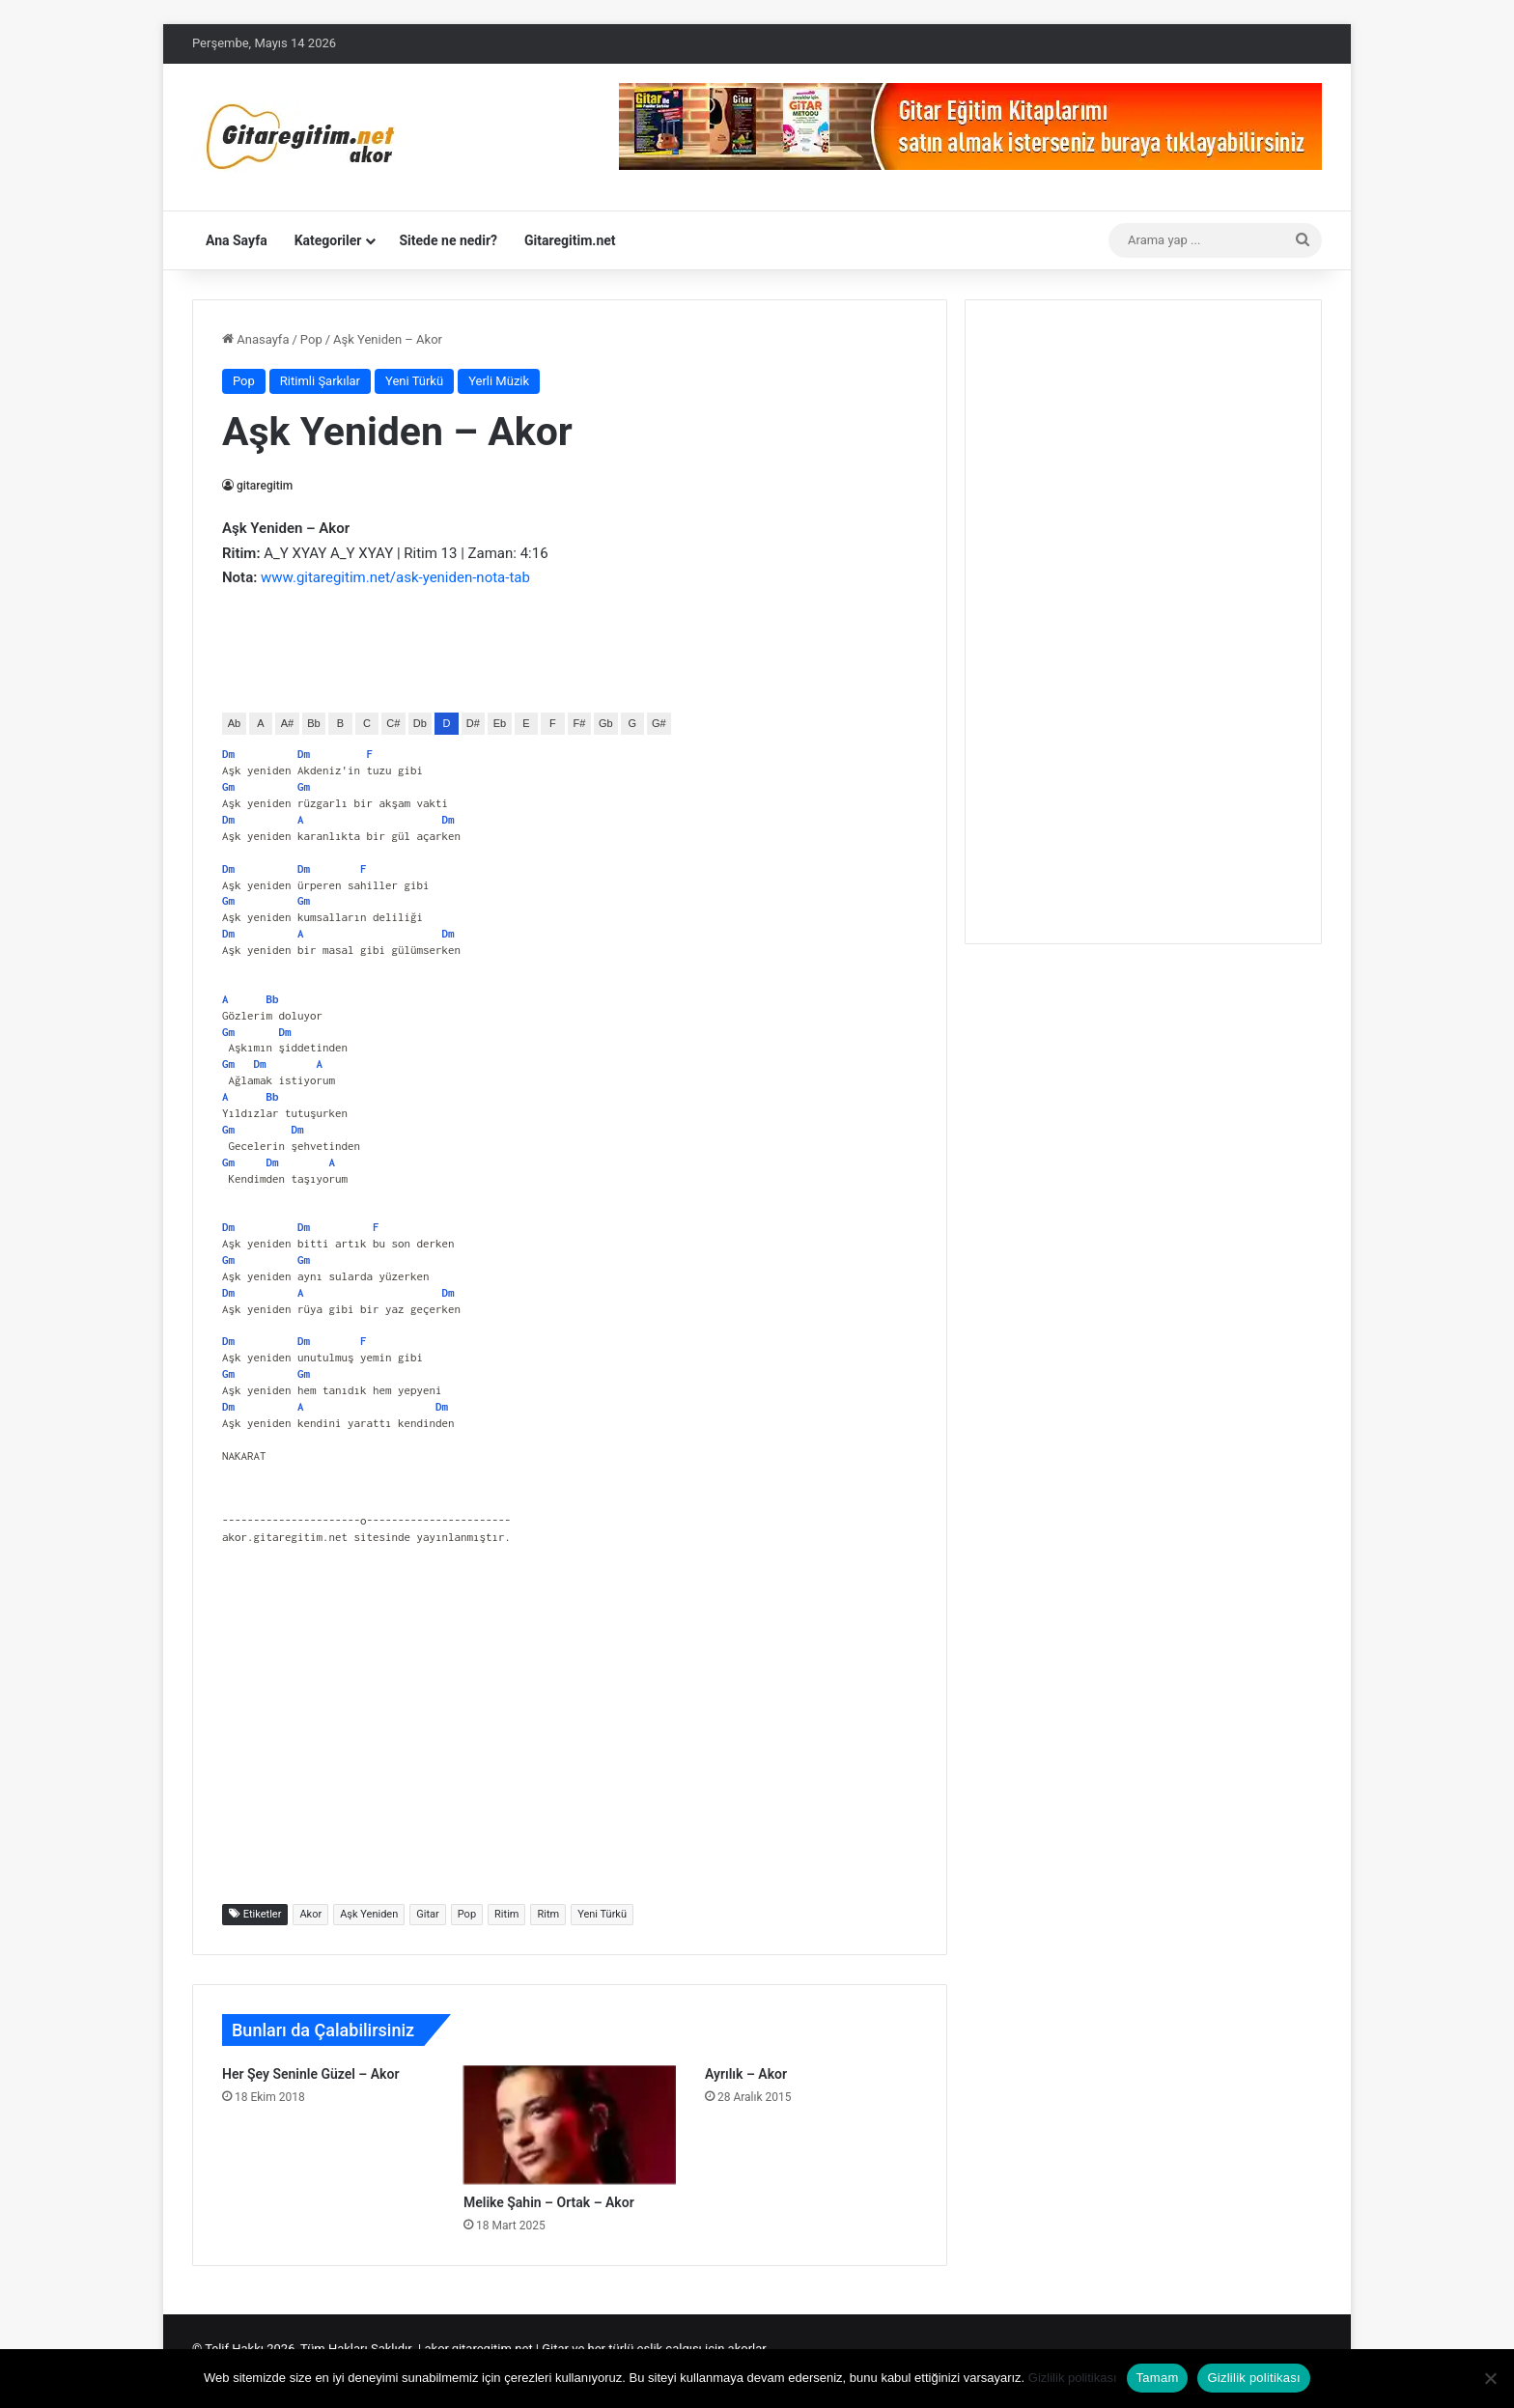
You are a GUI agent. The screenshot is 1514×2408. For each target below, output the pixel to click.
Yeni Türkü (414, 381)
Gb (606, 723)
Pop (311, 339)
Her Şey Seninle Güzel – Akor (310, 2074)
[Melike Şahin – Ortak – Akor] (569, 2124)
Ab (234, 723)
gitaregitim (265, 485)
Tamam (1157, 2377)
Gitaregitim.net (570, 240)
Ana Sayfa (236, 240)
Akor (310, 1914)
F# (579, 723)
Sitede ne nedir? (448, 240)
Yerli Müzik (498, 381)
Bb (313, 723)
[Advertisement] (569, 1735)
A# (287, 723)
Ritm (548, 1914)
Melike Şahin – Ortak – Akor (548, 2202)
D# (473, 723)
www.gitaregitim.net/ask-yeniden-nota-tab (395, 577)
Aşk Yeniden (369, 1914)
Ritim (506, 1914)
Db (420, 723)
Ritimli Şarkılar (320, 381)
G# (659, 723)
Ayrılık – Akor (746, 2074)
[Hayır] (1490, 2378)
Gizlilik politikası (1072, 2377)
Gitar (427, 1914)
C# (393, 723)
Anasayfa (255, 339)
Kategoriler (328, 240)
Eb (499, 723)
